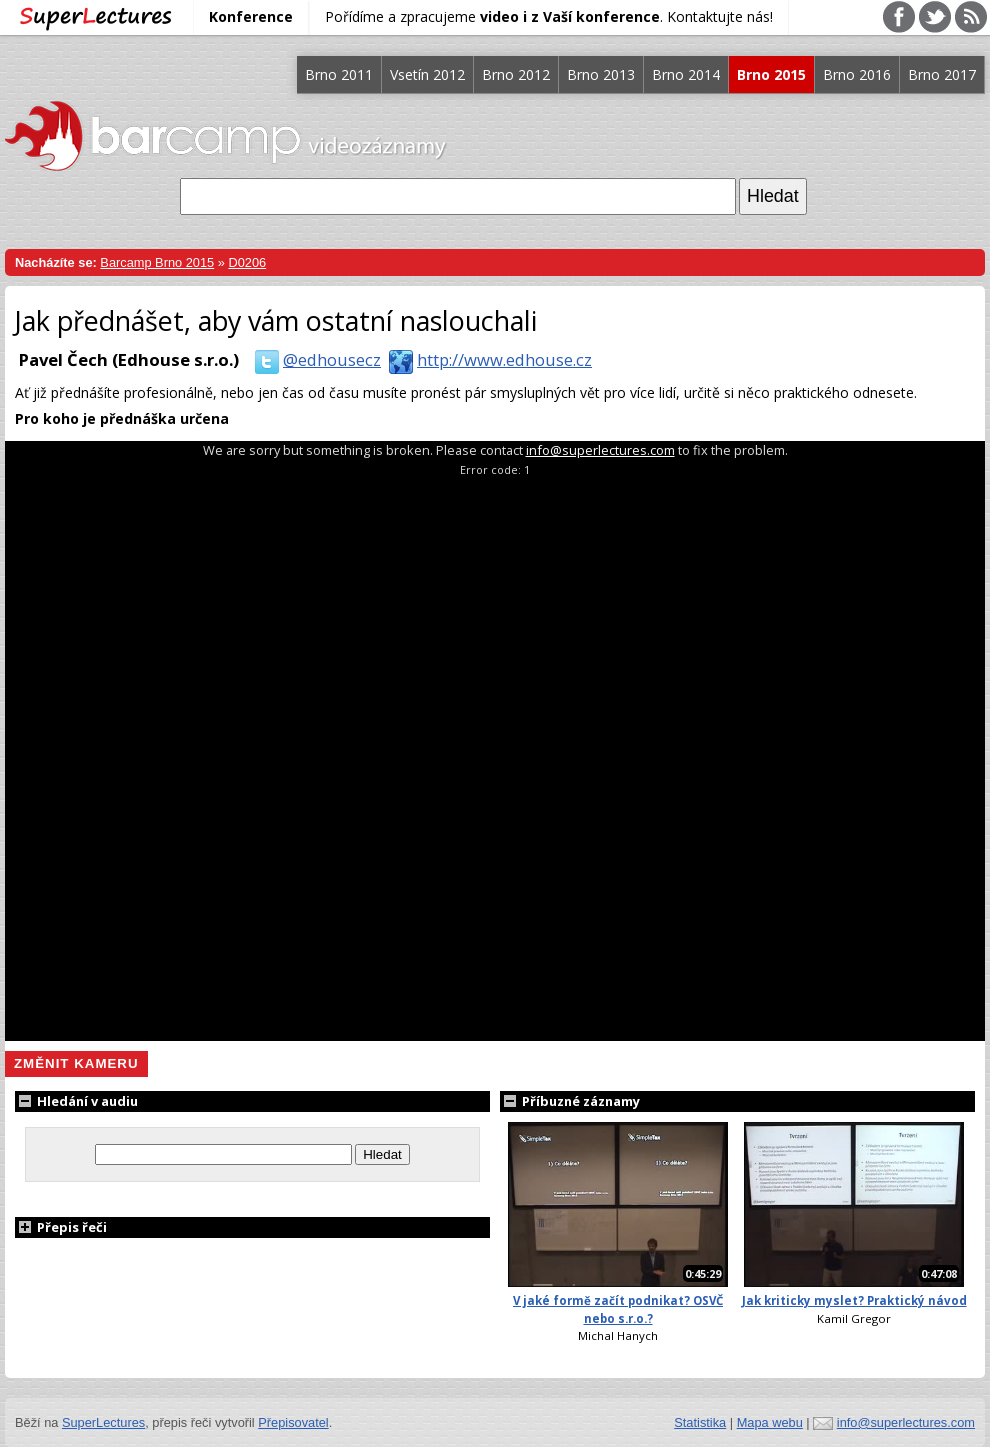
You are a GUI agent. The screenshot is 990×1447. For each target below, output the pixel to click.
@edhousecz (314, 359)
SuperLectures (103, 1422)
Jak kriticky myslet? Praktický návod (854, 1300)
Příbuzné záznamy (570, 1101)
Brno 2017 (942, 74)
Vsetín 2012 (427, 74)
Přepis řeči (61, 1227)
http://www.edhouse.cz (486, 359)
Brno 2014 (686, 74)
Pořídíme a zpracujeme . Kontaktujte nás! (549, 16)
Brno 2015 (771, 74)
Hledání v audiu (76, 1101)
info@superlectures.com (600, 450)
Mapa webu (770, 1422)
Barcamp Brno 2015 (157, 262)
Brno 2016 (857, 74)
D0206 (247, 262)
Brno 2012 (516, 74)
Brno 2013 (601, 74)
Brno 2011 (339, 74)
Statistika (700, 1422)
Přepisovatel (293, 1422)
